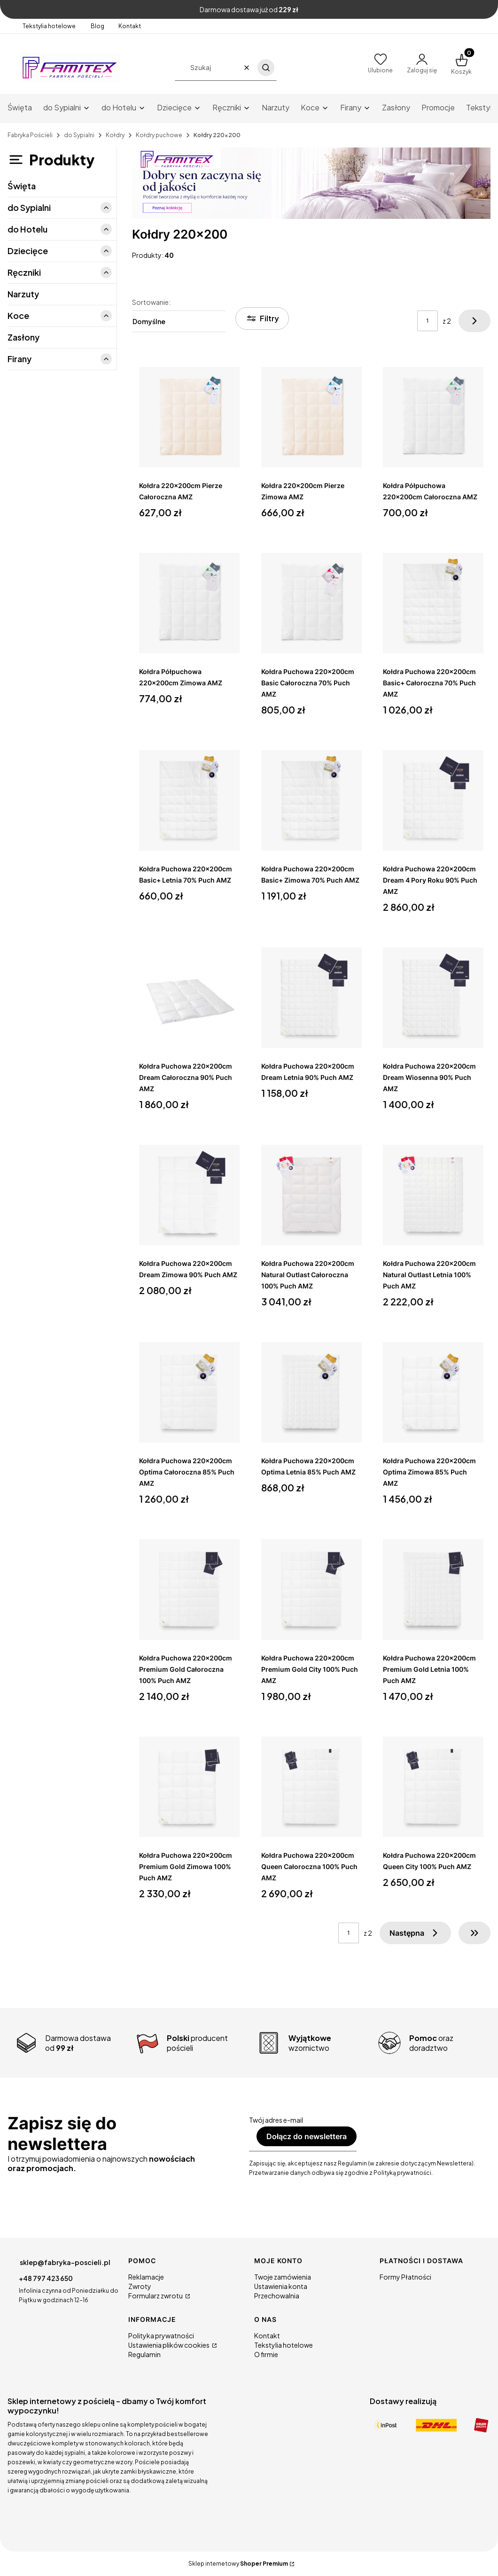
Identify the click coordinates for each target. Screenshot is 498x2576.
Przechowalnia (276, 2295)
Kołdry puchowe (159, 135)
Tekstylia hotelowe (50, 26)
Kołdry (115, 135)
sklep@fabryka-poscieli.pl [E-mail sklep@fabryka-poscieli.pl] (65, 2262)
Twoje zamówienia (282, 2277)
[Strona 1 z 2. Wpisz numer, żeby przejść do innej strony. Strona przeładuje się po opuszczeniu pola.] (427, 320)
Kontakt (129, 26)
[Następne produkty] (415, 1933)
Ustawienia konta (280, 2286)
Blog (97, 26)
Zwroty (139, 2286)
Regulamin (144, 2354)
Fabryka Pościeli (30, 135)
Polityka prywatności (161, 2335)
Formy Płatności (405, 2277)
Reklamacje (146, 2277)
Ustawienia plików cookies (169, 2345)
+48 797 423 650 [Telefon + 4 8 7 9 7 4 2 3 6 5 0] (46, 2278)
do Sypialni (79, 135)
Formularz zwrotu (156, 2295)
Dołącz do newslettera (306, 2136)
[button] (265, 67)
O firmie (266, 2354)
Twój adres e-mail (276, 2120)
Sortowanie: (151, 302)
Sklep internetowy (238, 2563)
